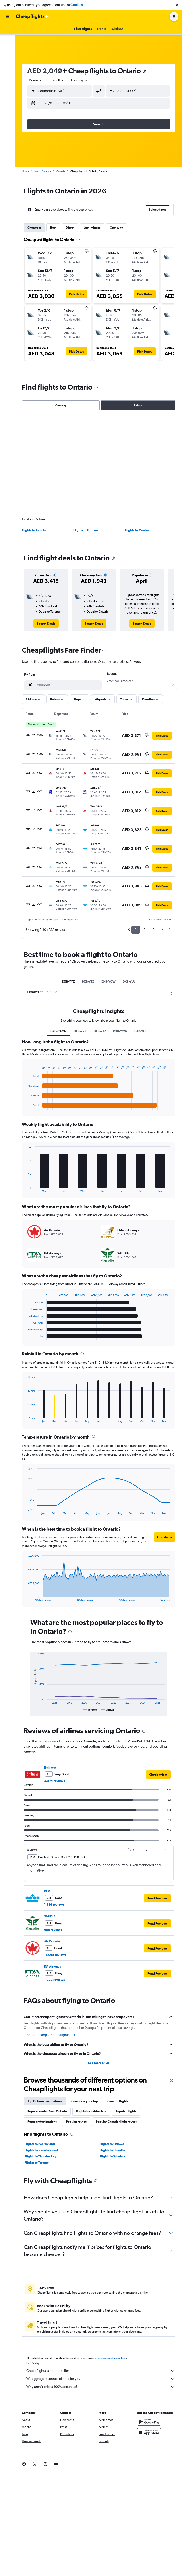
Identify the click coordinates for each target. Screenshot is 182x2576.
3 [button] (154, 930)
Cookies (76, 5)
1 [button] (135, 930)
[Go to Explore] (7, 48)
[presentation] (144, 71)
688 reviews (53, 1929)
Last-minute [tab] (92, 227)
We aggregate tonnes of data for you (100, 2378)
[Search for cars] (7, 39)
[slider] (174, 686)
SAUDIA (50, 1916)
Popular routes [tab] (76, 2121)
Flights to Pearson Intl (40, 2144)
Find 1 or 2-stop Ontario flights (50, 2035)
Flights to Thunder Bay (40, 2156)
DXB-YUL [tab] (129, 981)
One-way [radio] (60, 405)
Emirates (50, 1767)
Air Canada (52, 1941)
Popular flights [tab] (126, 2111)
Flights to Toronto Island (41, 2150)
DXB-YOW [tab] (108, 981)
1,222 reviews (54, 1979)
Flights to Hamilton (113, 2150)
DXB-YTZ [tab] (88, 981)
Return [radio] (138, 405)
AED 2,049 (44, 71)
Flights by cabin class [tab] (91, 2111)
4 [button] (163, 930)
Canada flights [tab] (117, 2101)
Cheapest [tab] (34, 227)
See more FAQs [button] (98, 2063)
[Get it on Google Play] (149, 2422)
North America (42, 171)
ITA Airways (52, 1966)
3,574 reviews (54, 1780)
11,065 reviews (55, 1954)
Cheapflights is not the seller (100, 2370)
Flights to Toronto (34, 530)
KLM (47, 1891)
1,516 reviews (54, 1904)
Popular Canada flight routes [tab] (116, 2121)
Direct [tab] (70, 227)
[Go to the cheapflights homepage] (32, 16)
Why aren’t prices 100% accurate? (100, 2386)
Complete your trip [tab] (84, 2101)
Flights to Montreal (138, 530)
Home (25, 171)
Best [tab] (53, 227)
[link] (46, 623)
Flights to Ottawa (85, 530)
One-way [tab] (116, 227)
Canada (60, 171)
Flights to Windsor (112, 2156)
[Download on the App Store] (149, 2432)
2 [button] (144, 930)
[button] (177, 5)
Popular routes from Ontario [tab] (47, 2111)
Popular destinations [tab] (42, 2121)
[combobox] (36, 80)
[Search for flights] (7, 30)
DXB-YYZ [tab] (68, 981)
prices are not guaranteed (112, 2358)
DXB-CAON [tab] (58, 1031)
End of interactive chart (25, 1106)
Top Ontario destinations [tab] (44, 2101)
